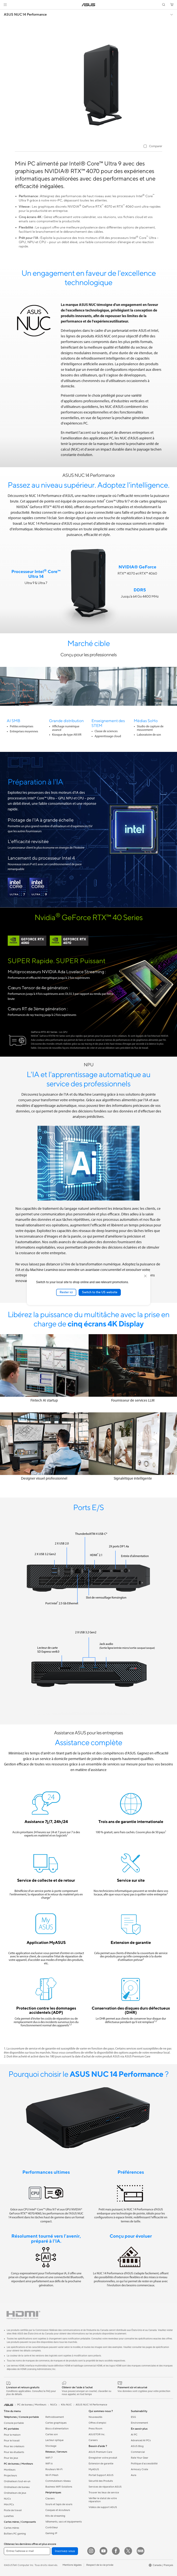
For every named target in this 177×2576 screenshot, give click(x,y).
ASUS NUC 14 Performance (25, 15)
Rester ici (66, 1292)
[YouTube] (103, 2551)
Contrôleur (51, 2527)
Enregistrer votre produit (103, 2457)
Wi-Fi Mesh (51, 2475)
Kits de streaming (55, 2515)
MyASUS (94, 2469)
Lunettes (9, 2516)
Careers (93, 2440)
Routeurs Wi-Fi (54, 2469)
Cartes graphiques (56, 2422)
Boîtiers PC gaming (15, 2533)
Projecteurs (10, 2475)
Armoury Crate (139, 2469)
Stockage (50, 2446)
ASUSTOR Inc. (97, 2434)
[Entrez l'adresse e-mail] (27, 2551)
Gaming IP (51, 2533)
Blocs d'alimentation (57, 2428)
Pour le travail (11, 2440)
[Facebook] (116, 2551)
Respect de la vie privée (99, 2565)
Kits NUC (66, 2404)
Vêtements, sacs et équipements (63, 2521)
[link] (88, 4)
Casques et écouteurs (57, 2510)
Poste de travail (13, 2510)
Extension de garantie (101, 2463)
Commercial (138, 2452)
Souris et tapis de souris (58, 2504)
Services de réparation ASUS (105, 2486)
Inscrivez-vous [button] (65, 2551)
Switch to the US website (99, 1292)
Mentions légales (72, 2565)
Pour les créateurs (14, 2446)
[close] (145, 1276)
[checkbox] (153, 146)
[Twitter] (128, 2551)
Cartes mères (11, 2527)
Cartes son (51, 2434)
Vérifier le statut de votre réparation (103, 2500)
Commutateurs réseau (58, 2481)
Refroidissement (54, 2417)
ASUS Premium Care (100, 2452)
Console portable (14, 2423)
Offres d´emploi (97, 2422)
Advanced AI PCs (141, 2440)
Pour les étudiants (14, 2452)
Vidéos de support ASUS (103, 2507)
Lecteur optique (54, 2440)
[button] (5, 4)
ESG (133, 2417)
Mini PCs (9, 2504)
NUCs (7, 2498)
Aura (133, 2475)
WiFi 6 (49, 2463)
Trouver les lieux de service (104, 2492)
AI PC (134, 2434)
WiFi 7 (49, 2457)
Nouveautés (95, 2417)
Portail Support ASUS (101, 2475)
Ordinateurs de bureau (17, 2487)
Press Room (95, 2428)
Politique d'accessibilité (144, 2463)
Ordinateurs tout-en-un (17, 2481)
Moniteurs (9, 2469)
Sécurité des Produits (101, 2481)
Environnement (139, 2422)
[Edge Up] (140, 2551)
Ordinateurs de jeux (15, 2492)
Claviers (50, 2498)
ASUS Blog (137, 2446)
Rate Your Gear (139, 2457)
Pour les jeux (11, 2458)
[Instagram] (91, 2551)
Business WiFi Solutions (58, 2486)
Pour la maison (12, 2434)
